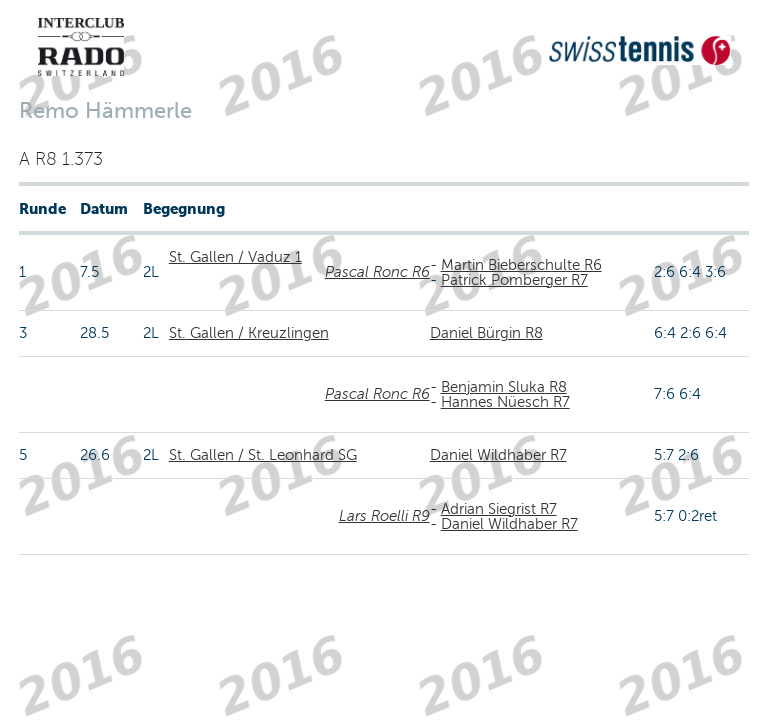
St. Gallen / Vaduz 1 (235, 257)
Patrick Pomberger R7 (514, 280)
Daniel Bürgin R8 (486, 333)
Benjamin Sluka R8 (504, 387)
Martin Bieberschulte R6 (521, 265)
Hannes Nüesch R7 (505, 402)
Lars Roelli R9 (384, 516)
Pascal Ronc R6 (377, 272)
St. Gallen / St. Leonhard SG (263, 455)
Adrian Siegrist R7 (499, 509)
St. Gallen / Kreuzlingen (249, 333)
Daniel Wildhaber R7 (498, 455)
